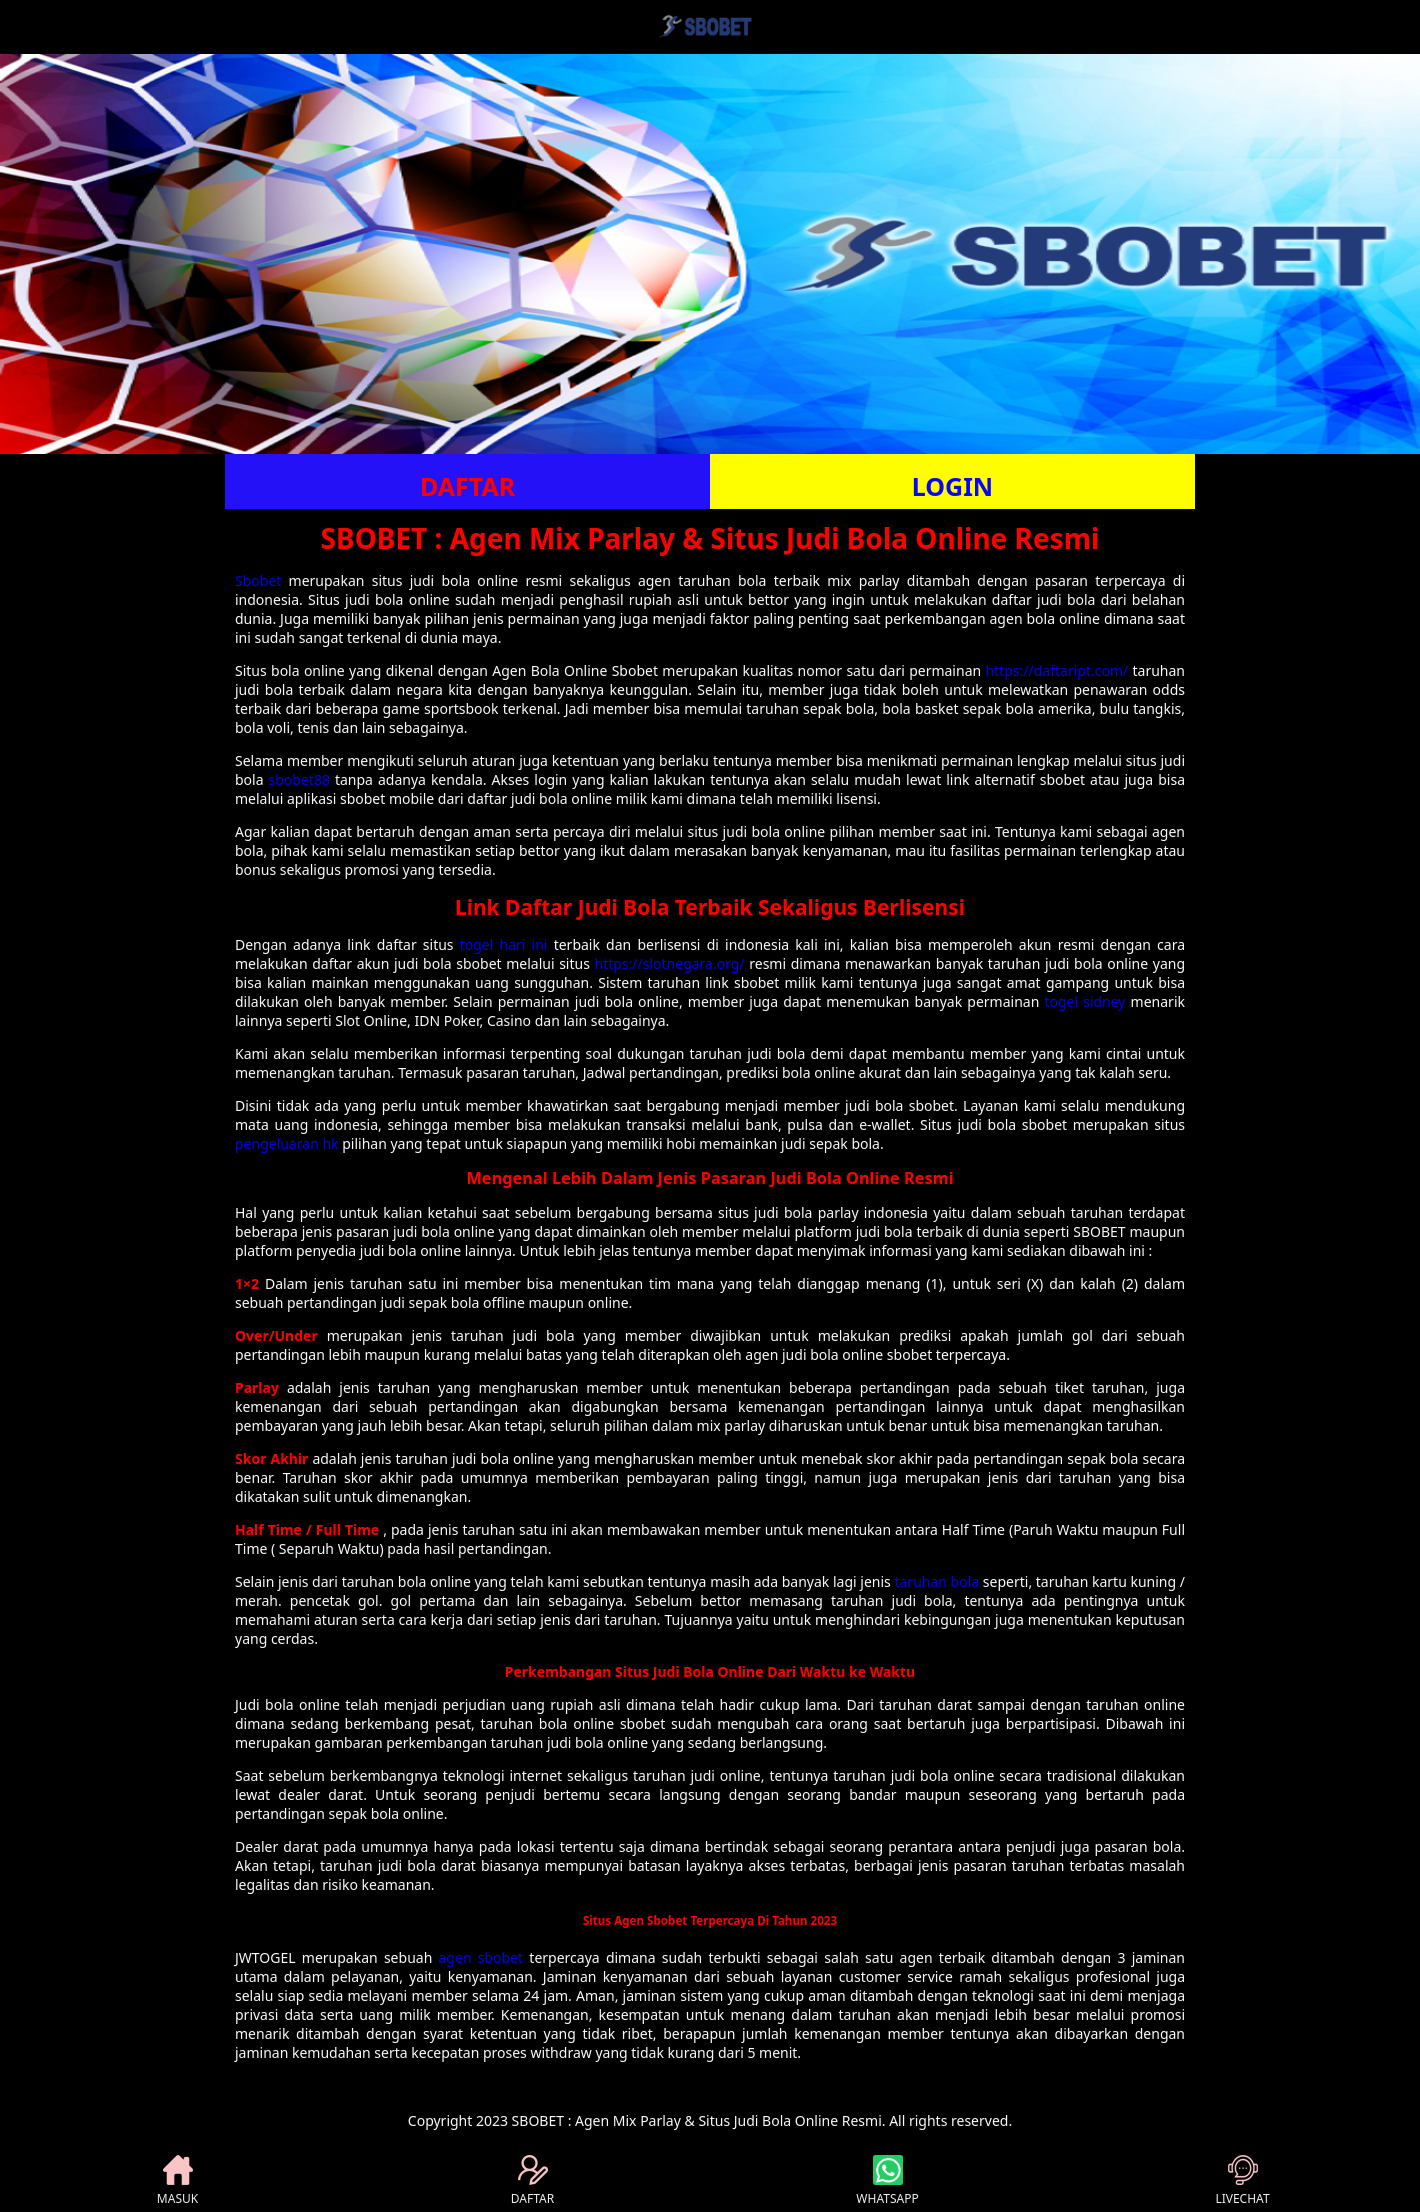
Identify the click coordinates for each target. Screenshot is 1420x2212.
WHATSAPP (887, 2181)
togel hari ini (504, 944)
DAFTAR (467, 486)
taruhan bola (936, 1581)
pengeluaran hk (287, 1143)
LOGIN (952, 486)
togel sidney (1084, 1001)
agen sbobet (481, 1957)
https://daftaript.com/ (1056, 670)
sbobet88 (299, 779)
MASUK (177, 2181)
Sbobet (258, 580)
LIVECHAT (1242, 2181)
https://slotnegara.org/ (670, 963)
